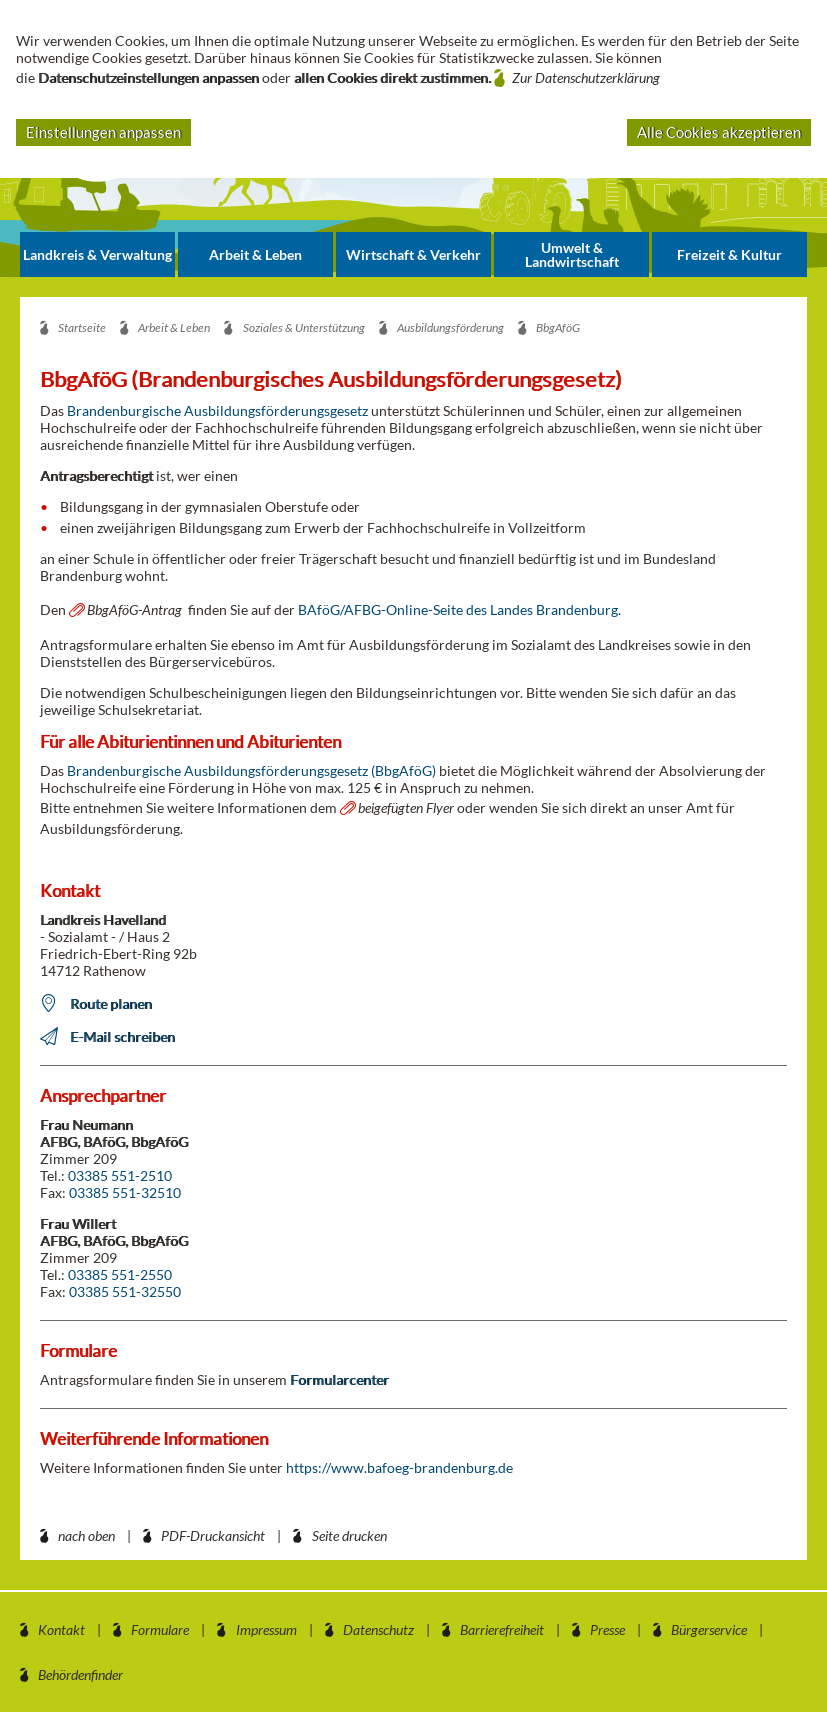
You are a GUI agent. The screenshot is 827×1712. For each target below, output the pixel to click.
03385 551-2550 (120, 1274)
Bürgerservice (709, 1629)
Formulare (160, 1629)
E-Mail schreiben (122, 1036)
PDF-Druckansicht (213, 1535)
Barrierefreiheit (502, 1629)
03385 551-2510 (120, 1175)
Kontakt (61, 1629)
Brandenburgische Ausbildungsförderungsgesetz (219, 410)
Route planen (111, 1003)
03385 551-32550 (125, 1291)
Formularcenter (339, 1379)
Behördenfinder (80, 1674)
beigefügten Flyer (406, 807)
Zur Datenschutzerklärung (586, 77)
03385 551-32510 (125, 1192)
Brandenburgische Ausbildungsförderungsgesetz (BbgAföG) (251, 770)
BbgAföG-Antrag (134, 609)
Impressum (266, 1629)
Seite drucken (349, 1535)
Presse (607, 1629)
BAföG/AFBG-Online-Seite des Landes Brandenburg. (459, 609)
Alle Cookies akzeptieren (719, 132)
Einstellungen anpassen (103, 132)
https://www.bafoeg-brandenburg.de (399, 1467)
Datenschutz (378, 1629)
